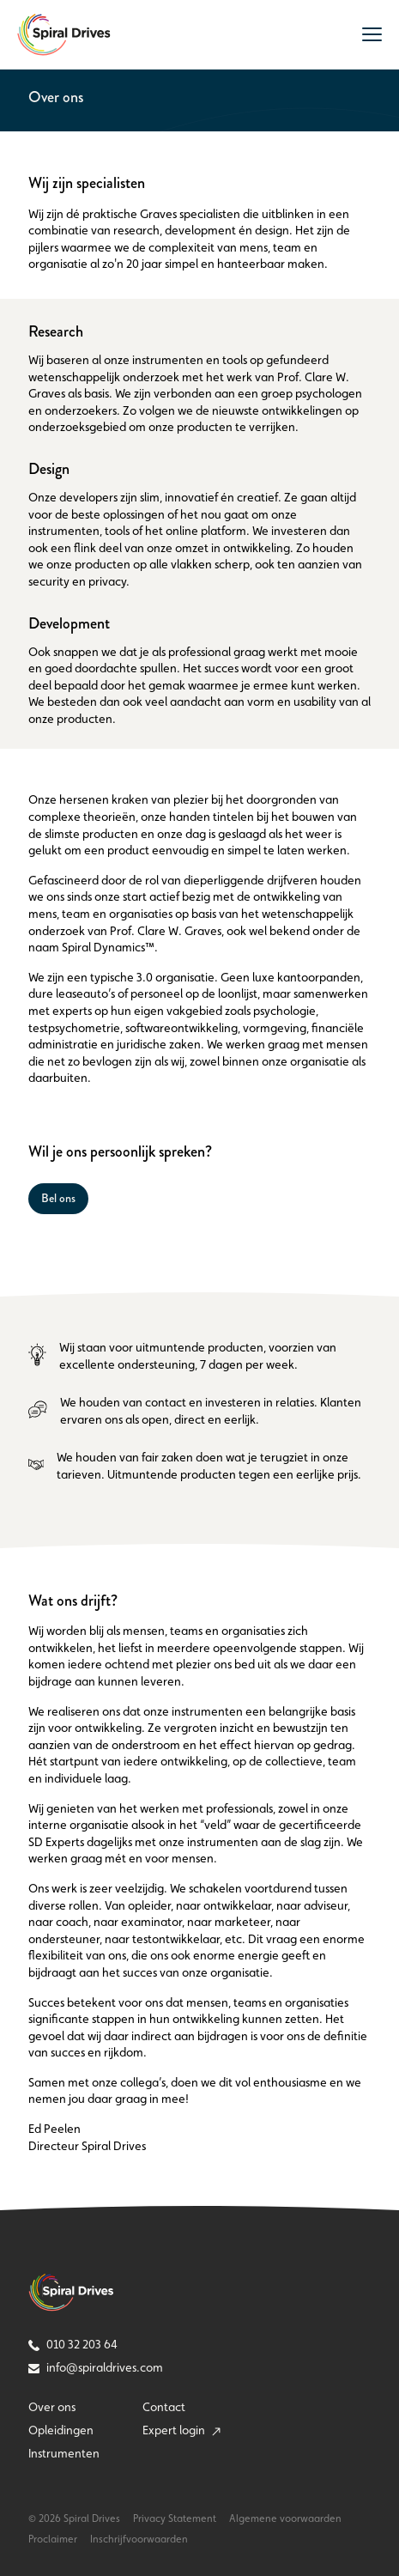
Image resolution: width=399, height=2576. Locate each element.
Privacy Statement (174, 2518)
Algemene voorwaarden (285, 2518)
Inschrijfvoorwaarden (139, 2539)
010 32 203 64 (73, 2344)
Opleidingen (61, 2430)
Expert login (181, 2430)
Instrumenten (64, 2453)
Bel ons (58, 1197)
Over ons (52, 2407)
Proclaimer (52, 2539)
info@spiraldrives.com (95, 2367)
